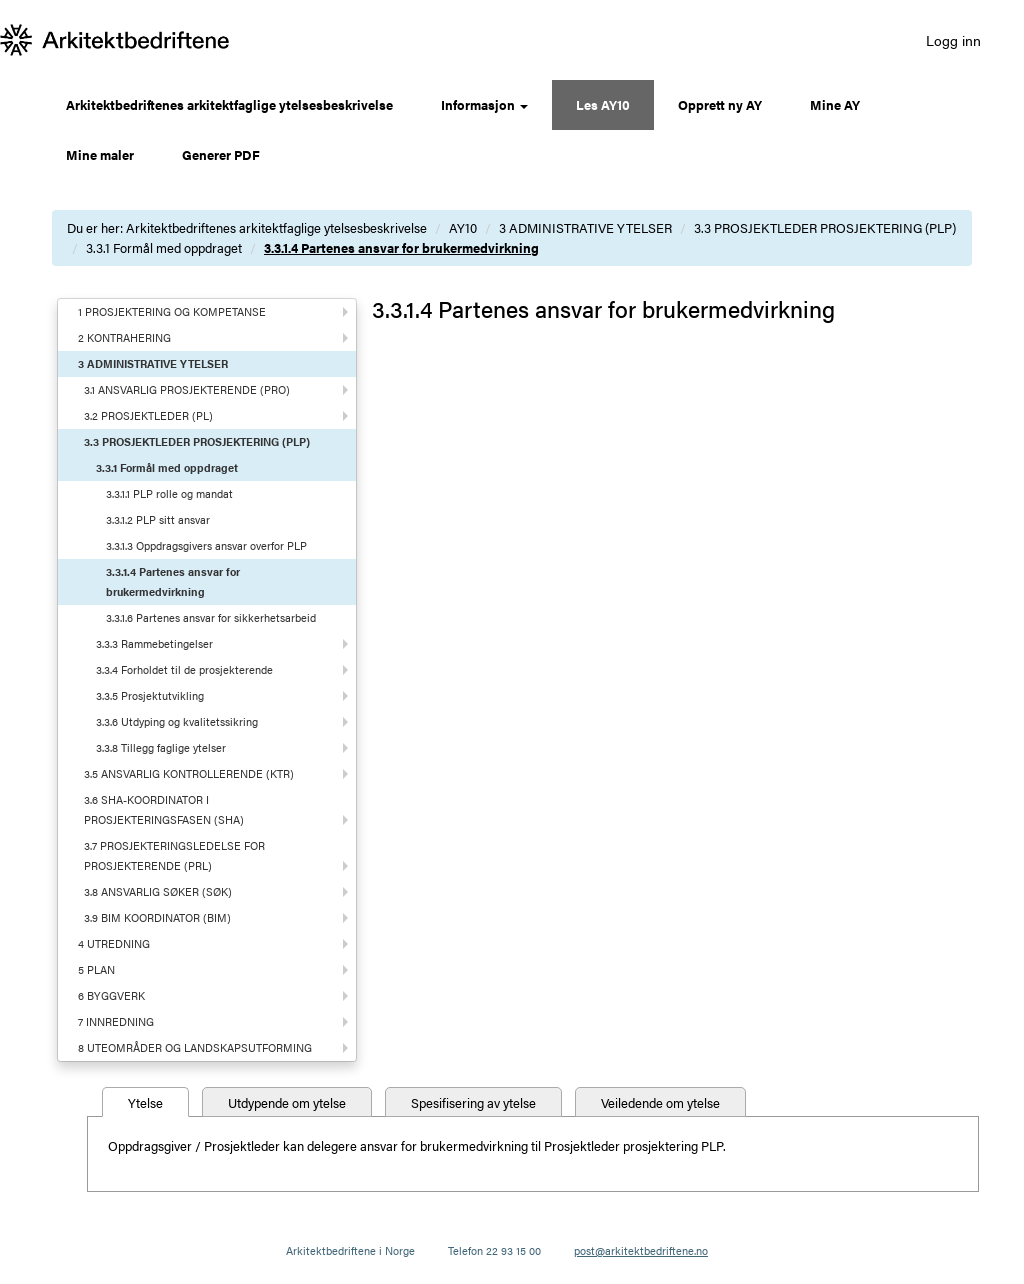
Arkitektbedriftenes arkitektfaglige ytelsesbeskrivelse (229, 104)
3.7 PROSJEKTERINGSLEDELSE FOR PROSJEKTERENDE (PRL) (174, 855)
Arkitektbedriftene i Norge (350, 1250)
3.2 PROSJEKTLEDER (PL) (148, 415)
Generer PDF (221, 154)
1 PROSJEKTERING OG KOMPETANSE (172, 311)
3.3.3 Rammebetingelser (154, 643)
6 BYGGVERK (111, 995)
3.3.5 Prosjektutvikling (150, 695)
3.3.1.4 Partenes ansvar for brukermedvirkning (401, 247)
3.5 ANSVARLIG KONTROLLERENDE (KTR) (189, 773)
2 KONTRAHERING (124, 337)
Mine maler (100, 154)
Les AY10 (603, 104)
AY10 (463, 227)
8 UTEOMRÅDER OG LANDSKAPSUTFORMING (195, 1047)
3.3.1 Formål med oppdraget (164, 247)
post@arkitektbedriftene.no (641, 1250)
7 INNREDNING (116, 1021)
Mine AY (835, 104)
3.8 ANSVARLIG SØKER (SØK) (158, 891)
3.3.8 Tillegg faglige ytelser (161, 747)
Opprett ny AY (720, 104)
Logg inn (953, 40)
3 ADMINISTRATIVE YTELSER (585, 227)
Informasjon (484, 104)
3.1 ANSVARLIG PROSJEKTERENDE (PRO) (187, 389)
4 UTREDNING (114, 943)
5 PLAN (96, 969)
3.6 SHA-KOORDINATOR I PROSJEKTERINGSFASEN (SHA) (164, 809)
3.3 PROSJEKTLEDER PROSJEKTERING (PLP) (825, 227)
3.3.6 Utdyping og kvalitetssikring (177, 721)
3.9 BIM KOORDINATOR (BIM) (157, 917)
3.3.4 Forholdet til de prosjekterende (184, 669)
